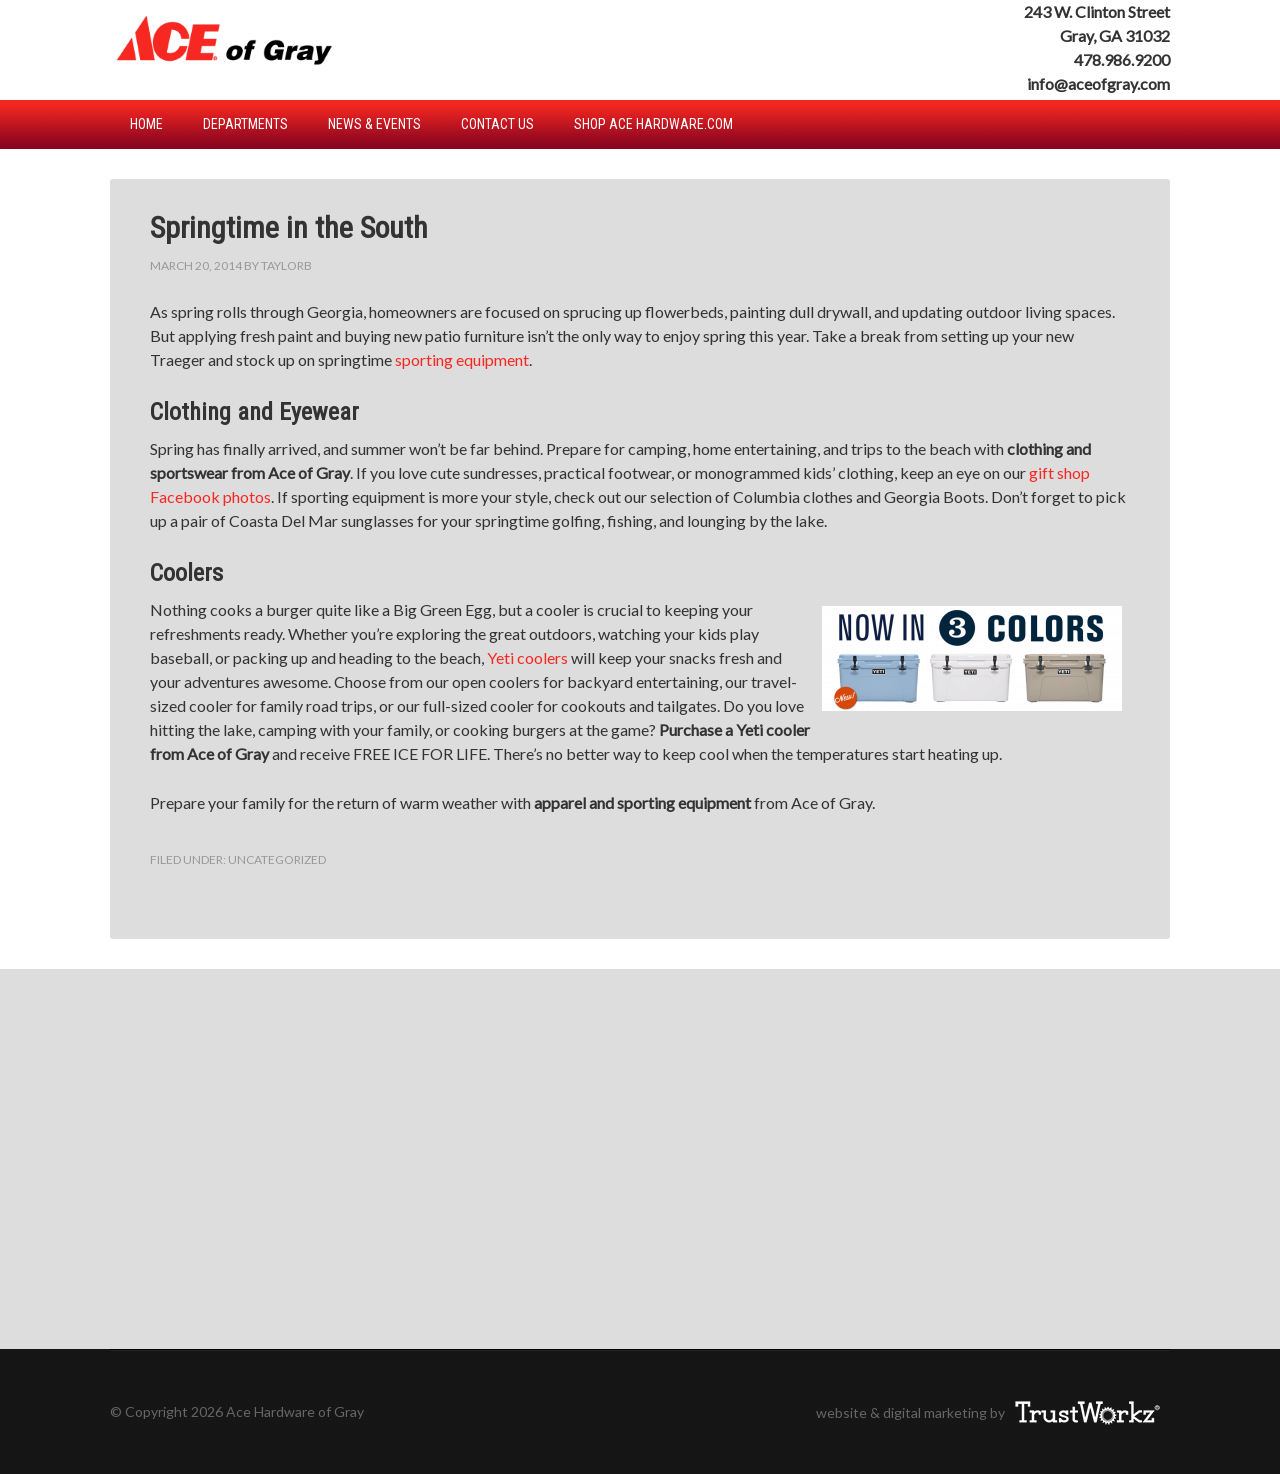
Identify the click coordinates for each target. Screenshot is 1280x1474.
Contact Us (497, 124)
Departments (245, 124)
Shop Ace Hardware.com (653, 124)
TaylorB (286, 265)
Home (146, 124)
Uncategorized (277, 859)
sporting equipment (462, 359)
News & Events (374, 124)
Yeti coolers (527, 657)
